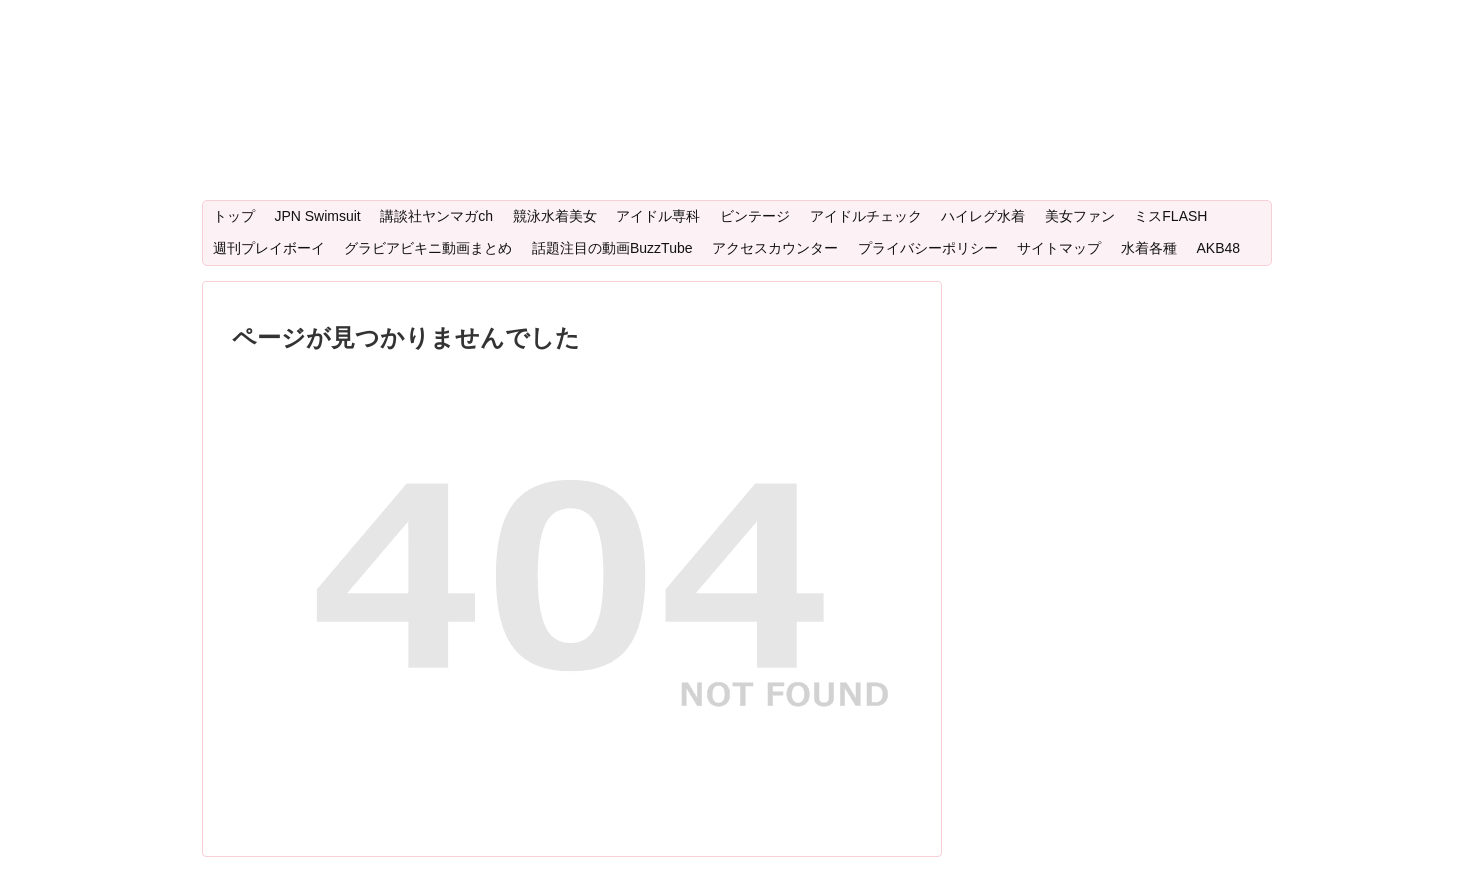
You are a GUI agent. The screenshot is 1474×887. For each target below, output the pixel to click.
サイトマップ (1059, 248)
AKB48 (1218, 248)
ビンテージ (755, 216)
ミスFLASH (1170, 216)
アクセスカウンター (775, 248)
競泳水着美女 (555, 216)
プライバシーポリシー (928, 248)
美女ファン (1080, 216)
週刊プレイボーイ (269, 248)
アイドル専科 (658, 216)
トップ (234, 216)
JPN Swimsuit (317, 216)
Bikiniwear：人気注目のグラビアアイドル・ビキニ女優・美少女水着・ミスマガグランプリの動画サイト (727, 45)
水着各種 (1149, 248)
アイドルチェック (866, 216)
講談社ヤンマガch (436, 216)
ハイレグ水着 (983, 216)
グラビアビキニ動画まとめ (428, 248)
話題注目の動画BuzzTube (612, 248)
